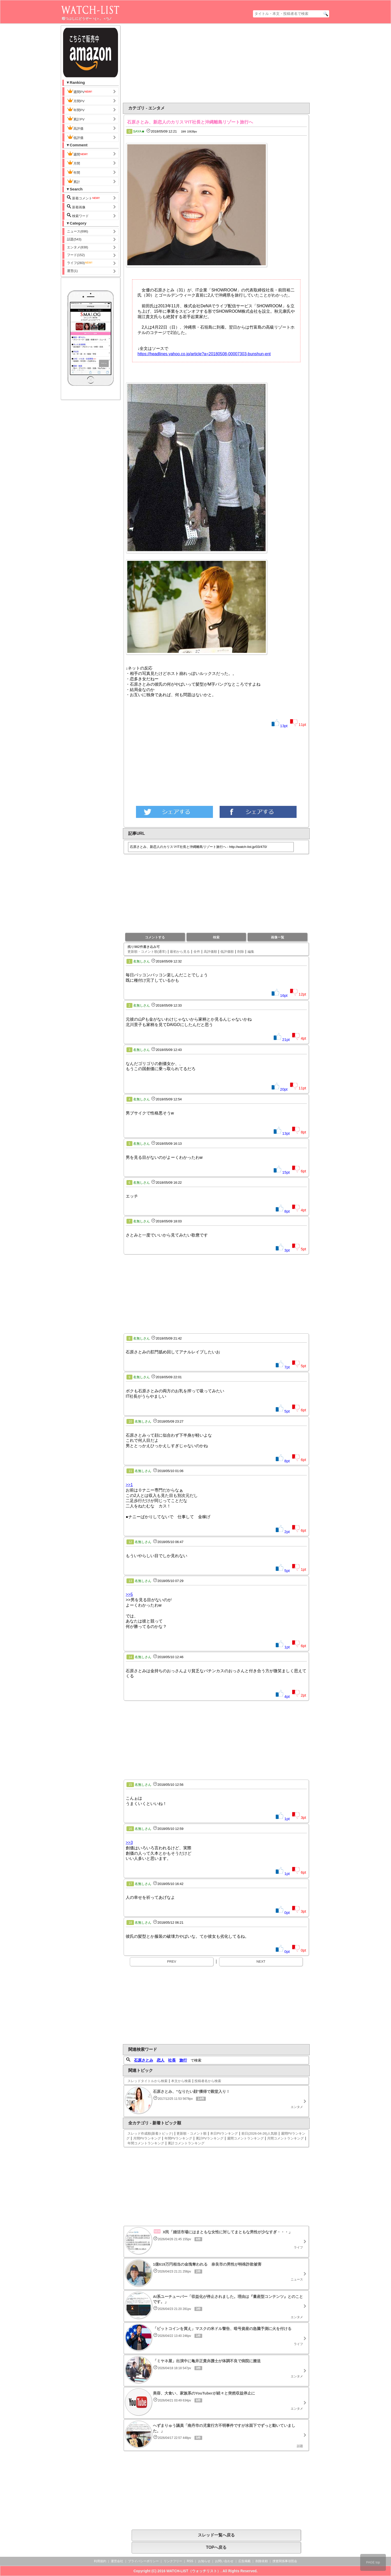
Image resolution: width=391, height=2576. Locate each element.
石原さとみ (143, 2060)
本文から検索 (181, 2081)
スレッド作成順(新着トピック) (150, 2133)
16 (130, 1829)
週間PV (80, 91)
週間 (77, 153)
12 (130, 1542)
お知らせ (204, 2561)
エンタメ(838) (77, 247)
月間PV (75, 100)
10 (130, 1421)
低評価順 (227, 952)
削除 (240, 952)
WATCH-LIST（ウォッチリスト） (194, 2571)
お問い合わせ (224, 2561)
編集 (251, 952)
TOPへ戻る (216, 2547)
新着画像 (76, 206)
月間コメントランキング (285, 2138)
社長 (172, 2060)
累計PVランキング (209, 2138)
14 (130, 1657)
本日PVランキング (224, 2133)
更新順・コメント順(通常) (147, 952)
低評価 (75, 137)
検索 (216, 937)
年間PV (75, 109)
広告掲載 (244, 2561)
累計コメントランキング (186, 2143)
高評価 (75, 127)
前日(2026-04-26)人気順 (259, 2133)
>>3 (129, 1842)
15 (130, 1785)
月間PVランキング (147, 2138)
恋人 (160, 2060)
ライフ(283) (80, 263)
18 (130, 1922)
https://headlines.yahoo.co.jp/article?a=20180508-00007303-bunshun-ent (204, 354)
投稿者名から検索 (207, 2081)
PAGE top (373, 2562)
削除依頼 (262, 2561)
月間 (73, 162)
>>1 (129, 1485)
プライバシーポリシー (143, 2561)
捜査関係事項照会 (284, 2561)
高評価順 (210, 952)
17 (130, 1884)
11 (130, 1471)
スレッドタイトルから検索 (148, 2081)
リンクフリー (173, 2561)
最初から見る (180, 952)
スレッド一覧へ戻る (216, 2535)
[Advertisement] (174, 63)
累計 (73, 181)
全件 (196, 952)
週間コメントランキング (245, 2138)
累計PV (75, 118)
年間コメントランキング (146, 2143)
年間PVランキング (178, 2138)
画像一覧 (277, 937)
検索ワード (78, 215)
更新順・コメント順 (192, 2133)
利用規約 (100, 2561)
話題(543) (74, 239)
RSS (190, 2561)
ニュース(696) (77, 231)
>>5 (129, 1594)
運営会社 (117, 2561)
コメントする (155, 937)
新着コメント (83, 197)
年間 (73, 172)
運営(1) (72, 271)
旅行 (183, 2060)
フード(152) (76, 255)
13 (130, 1581)
